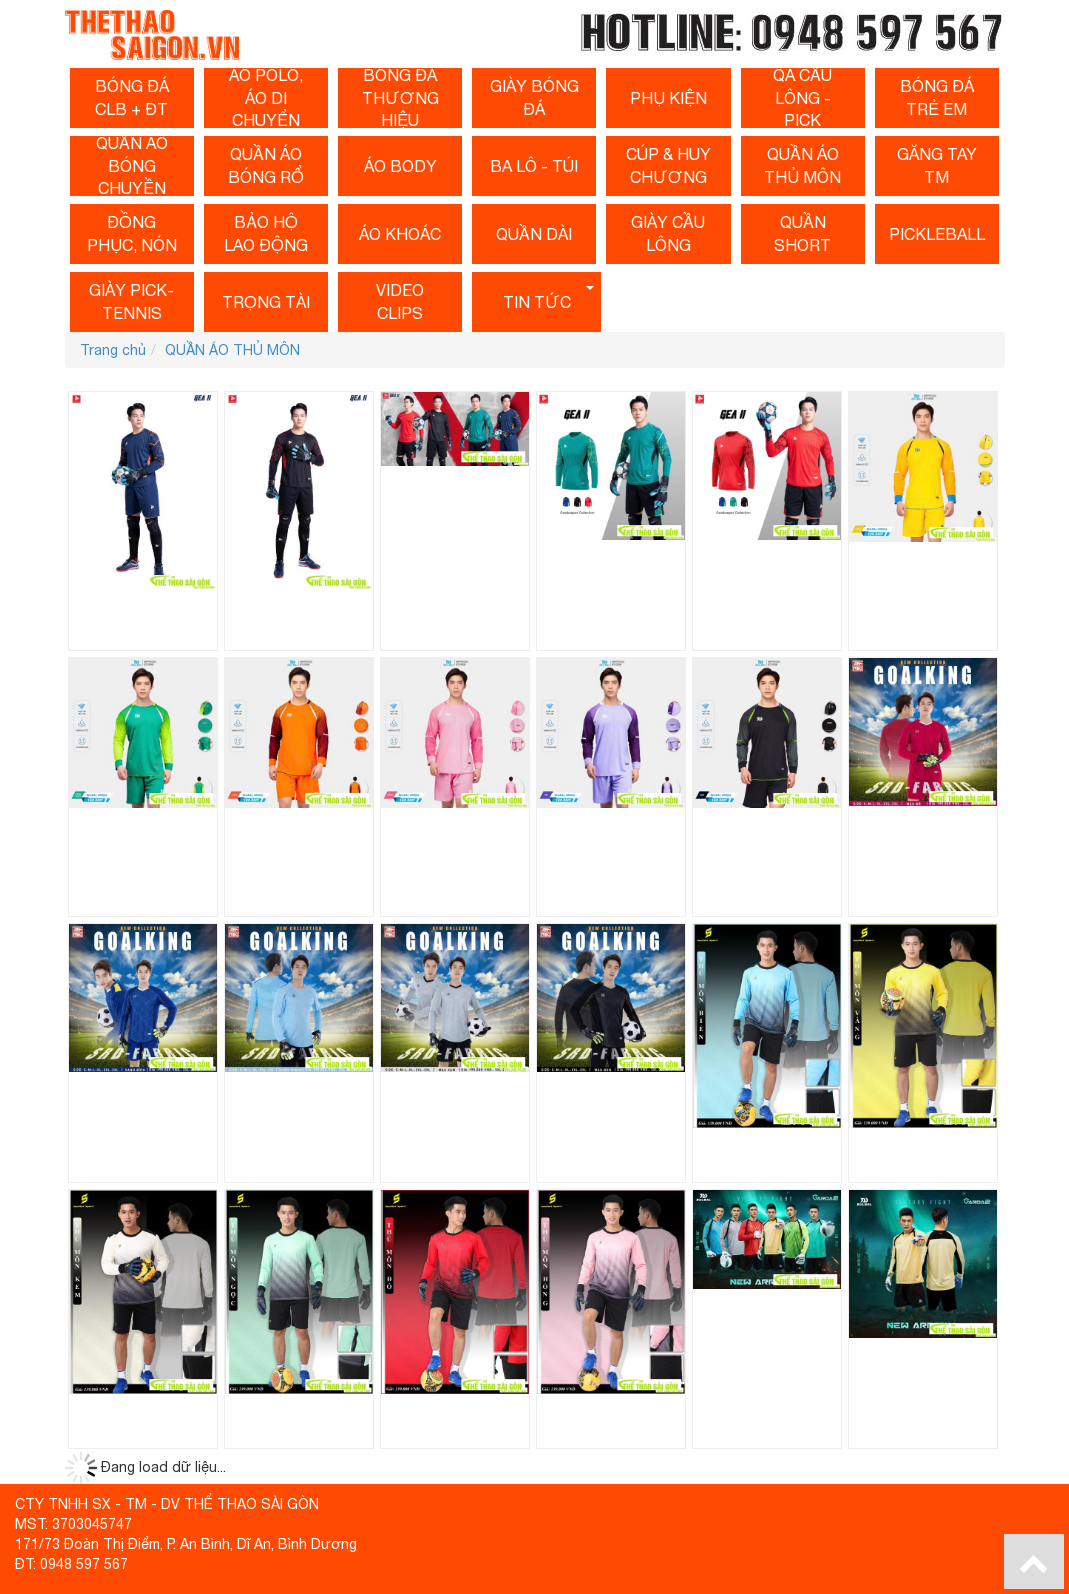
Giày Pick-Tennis (131, 301)
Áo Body (400, 166)
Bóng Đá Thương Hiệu (400, 98)
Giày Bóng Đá (534, 97)
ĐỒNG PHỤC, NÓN (132, 233)
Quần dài (534, 234)
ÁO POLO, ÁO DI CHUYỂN (266, 98)
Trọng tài (266, 302)
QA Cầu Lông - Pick (802, 98)
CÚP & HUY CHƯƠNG (668, 165)
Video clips (400, 301)
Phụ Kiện (668, 98)
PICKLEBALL (937, 234)
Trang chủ (113, 350)
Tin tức (537, 302)
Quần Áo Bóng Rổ (266, 165)
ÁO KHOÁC (400, 234)
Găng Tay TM (937, 165)
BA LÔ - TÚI (534, 166)
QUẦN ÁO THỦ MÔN (802, 165)
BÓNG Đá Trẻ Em (937, 97)
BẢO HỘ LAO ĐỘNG (266, 233)
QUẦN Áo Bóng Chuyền (132, 166)
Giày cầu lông (668, 233)
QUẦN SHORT (802, 233)
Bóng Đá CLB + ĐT (132, 97)
